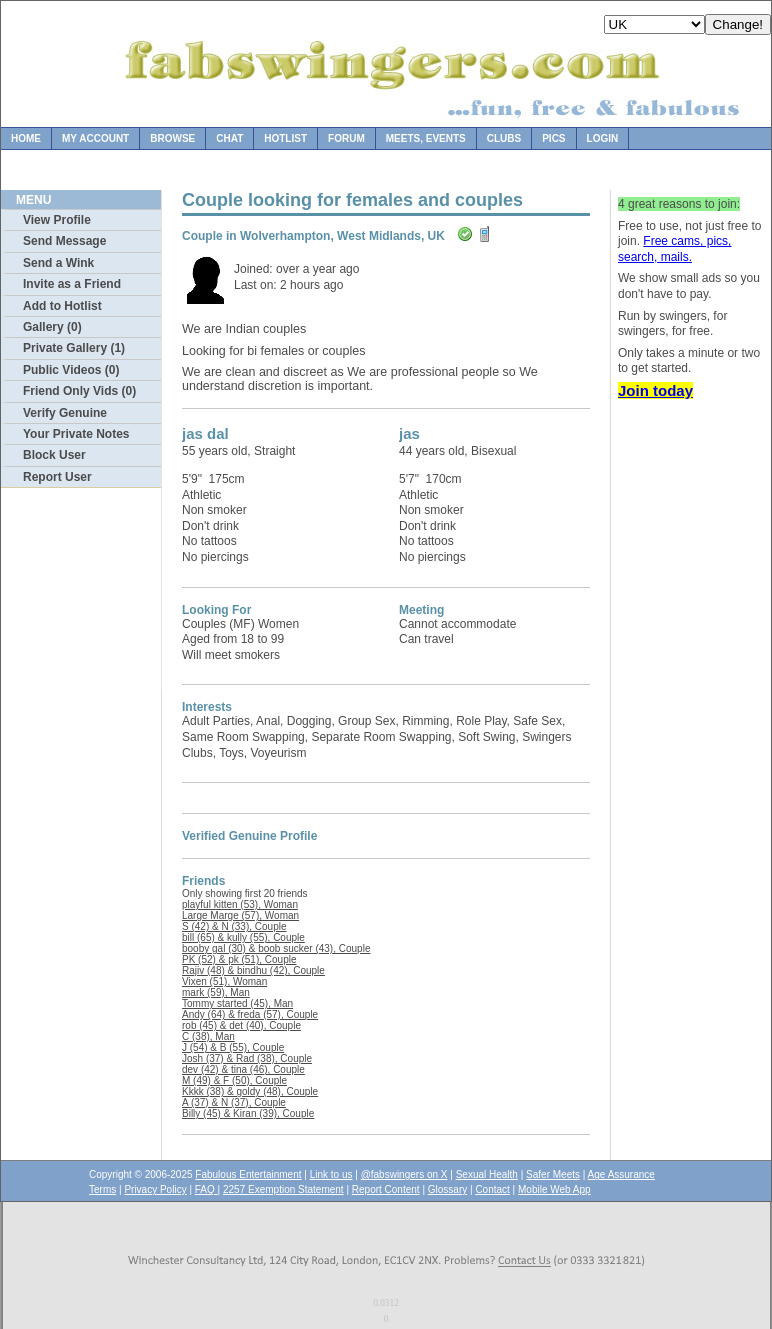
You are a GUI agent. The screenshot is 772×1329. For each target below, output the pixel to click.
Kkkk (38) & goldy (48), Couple (250, 1091)
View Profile (57, 220)
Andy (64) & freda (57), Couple (250, 1014)
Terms (102, 1189)
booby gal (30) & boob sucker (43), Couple (276, 948)
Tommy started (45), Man (237, 1003)
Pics (553, 138)
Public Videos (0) (71, 370)
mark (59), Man (216, 992)
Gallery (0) (52, 327)
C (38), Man (208, 1036)
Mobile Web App (554, 1189)
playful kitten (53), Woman (240, 904)
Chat (229, 138)
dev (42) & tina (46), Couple (243, 1069)
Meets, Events (426, 138)
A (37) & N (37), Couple (234, 1102)
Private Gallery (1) (74, 348)
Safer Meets (553, 1174)
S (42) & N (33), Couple (234, 926)
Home (26, 138)
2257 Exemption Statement (283, 1189)
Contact (492, 1189)
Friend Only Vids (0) (79, 391)
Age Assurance (621, 1174)
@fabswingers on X (404, 1174)
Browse (172, 138)
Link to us (331, 1174)
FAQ (206, 1189)
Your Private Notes (76, 434)
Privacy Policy (155, 1189)
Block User (54, 455)
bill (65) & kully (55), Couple (243, 937)
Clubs (504, 138)
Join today (655, 390)
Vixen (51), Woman (224, 981)
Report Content (386, 1189)
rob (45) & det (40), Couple (241, 1025)
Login (603, 138)
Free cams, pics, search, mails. (674, 249)
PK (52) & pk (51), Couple (239, 959)
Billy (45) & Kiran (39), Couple (248, 1113)
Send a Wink (58, 263)
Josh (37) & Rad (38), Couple (247, 1058)
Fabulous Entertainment (248, 1174)
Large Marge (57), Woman (240, 915)
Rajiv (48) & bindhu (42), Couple (253, 970)
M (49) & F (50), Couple (234, 1080)
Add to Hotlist (62, 306)
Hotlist (285, 138)
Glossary (447, 1189)
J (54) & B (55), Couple (233, 1047)
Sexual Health (487, 1174)
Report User (57, 477)
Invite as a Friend (72, 284)
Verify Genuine (65, 413)
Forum (346, 138)
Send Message (64, 241)
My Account (95, 138)
